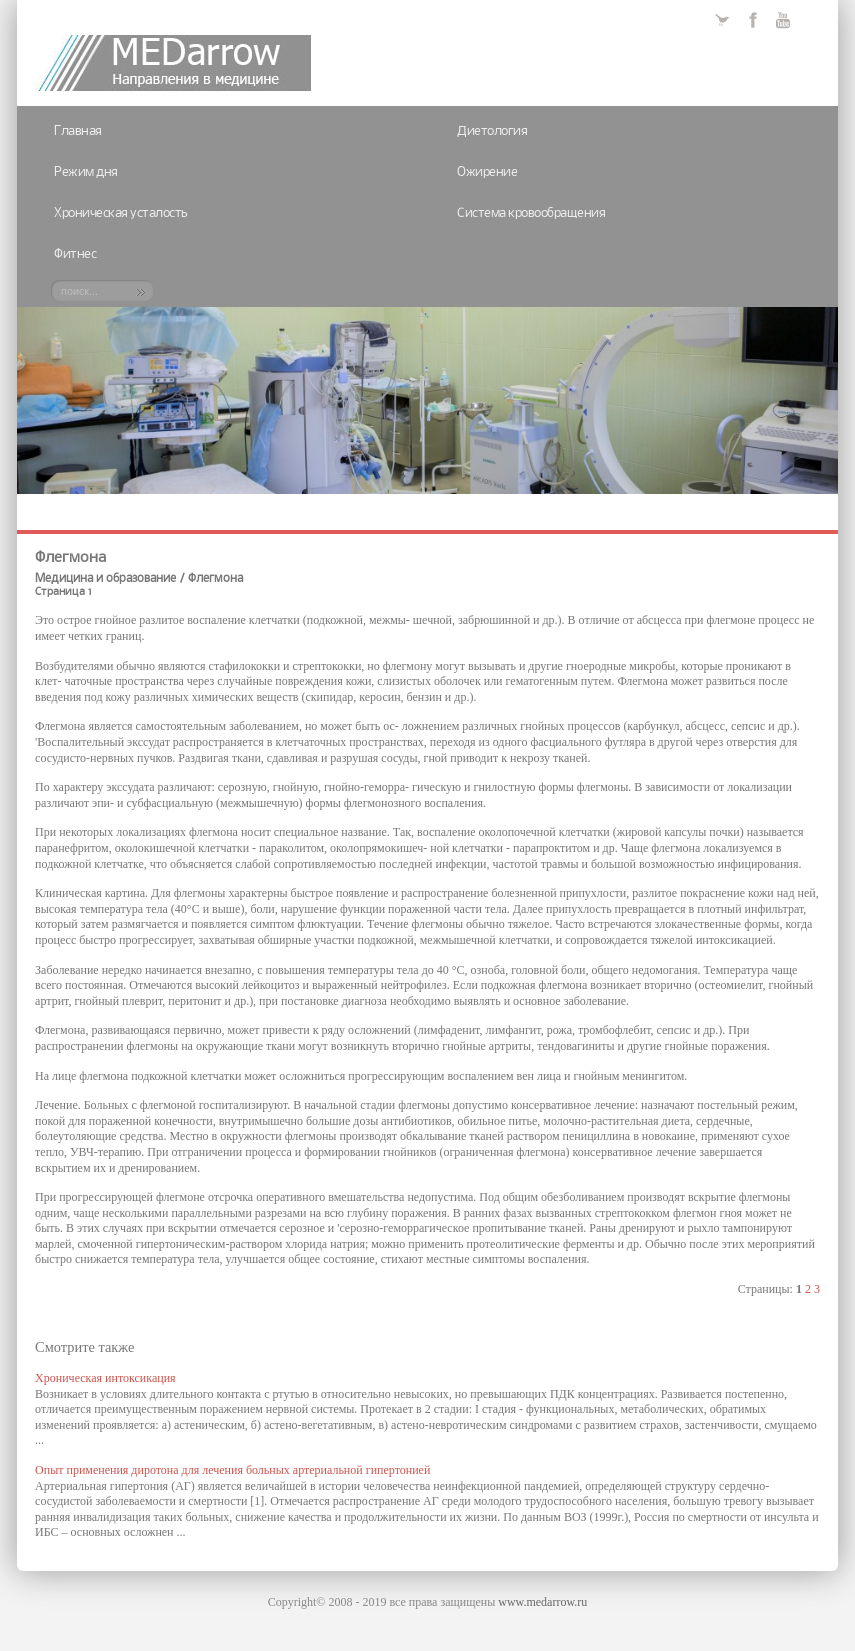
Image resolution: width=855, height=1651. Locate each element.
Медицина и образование (105, 579)
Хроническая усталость (121, 213)
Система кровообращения (531, 213)
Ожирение (487, 172)
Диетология (492, 131)
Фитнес (75, 254)
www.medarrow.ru (542, 1602)
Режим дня (86, 172)
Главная (78, 131)
